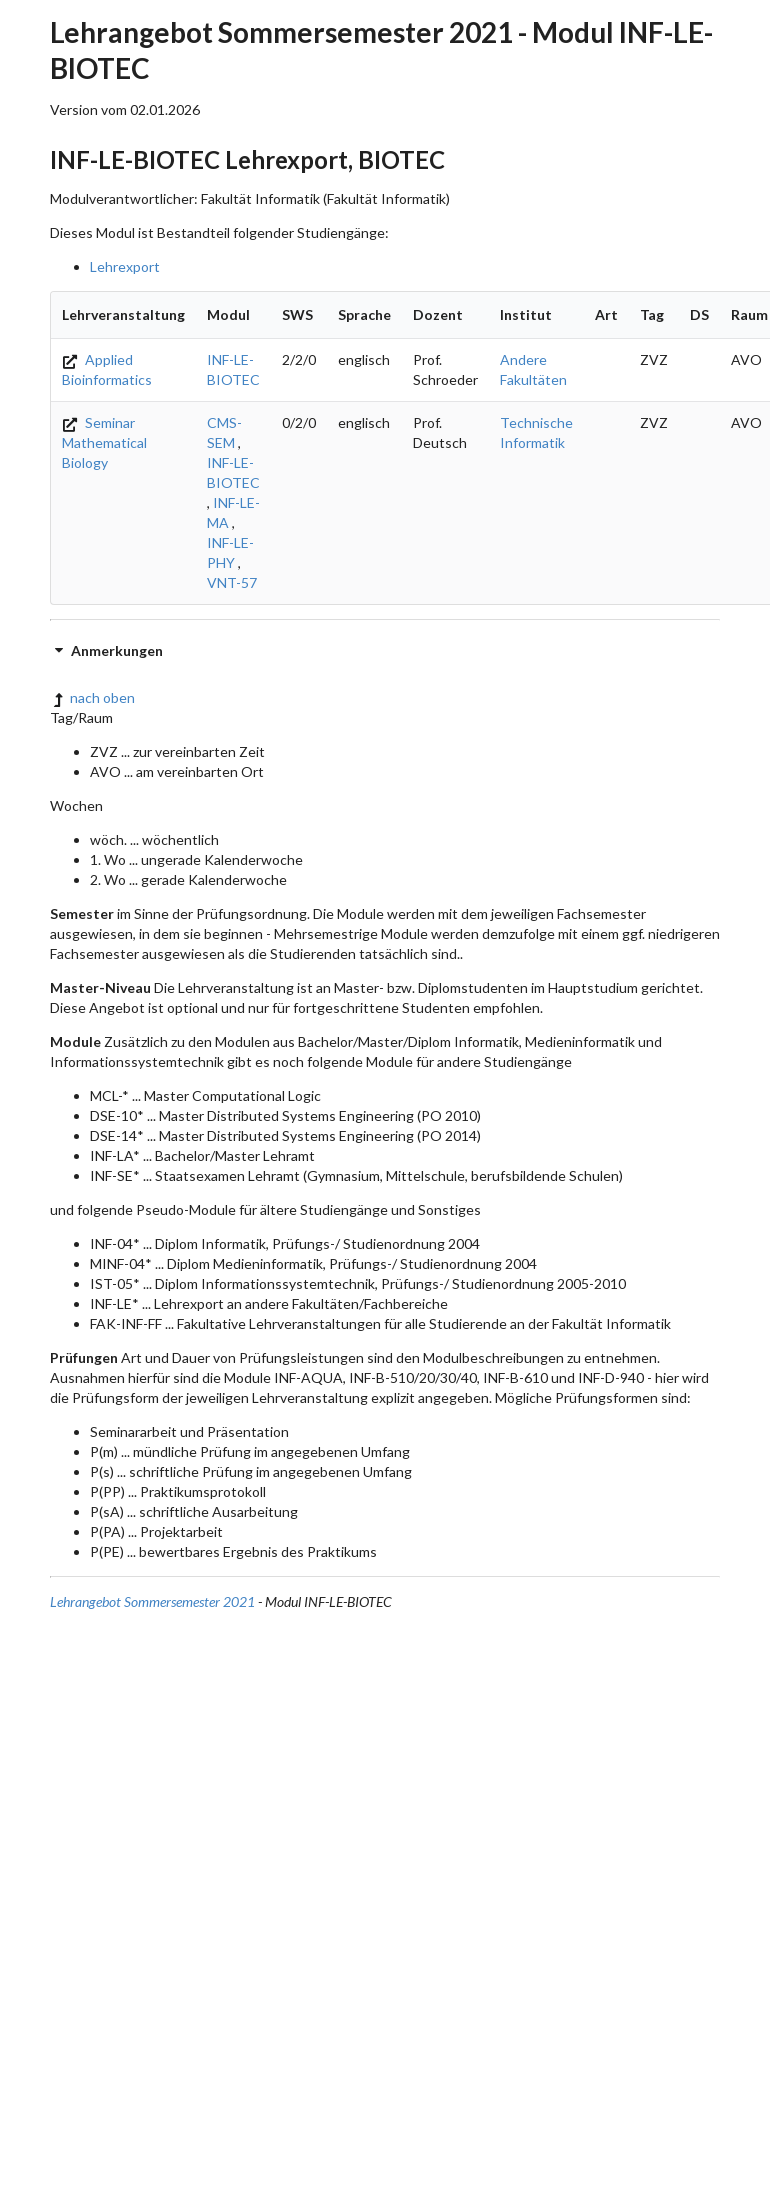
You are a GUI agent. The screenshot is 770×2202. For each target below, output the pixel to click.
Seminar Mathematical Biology (104, 442)
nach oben (92, 697)
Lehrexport (125, 266)
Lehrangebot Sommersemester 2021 (152, 1601)
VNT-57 (232, 582)
